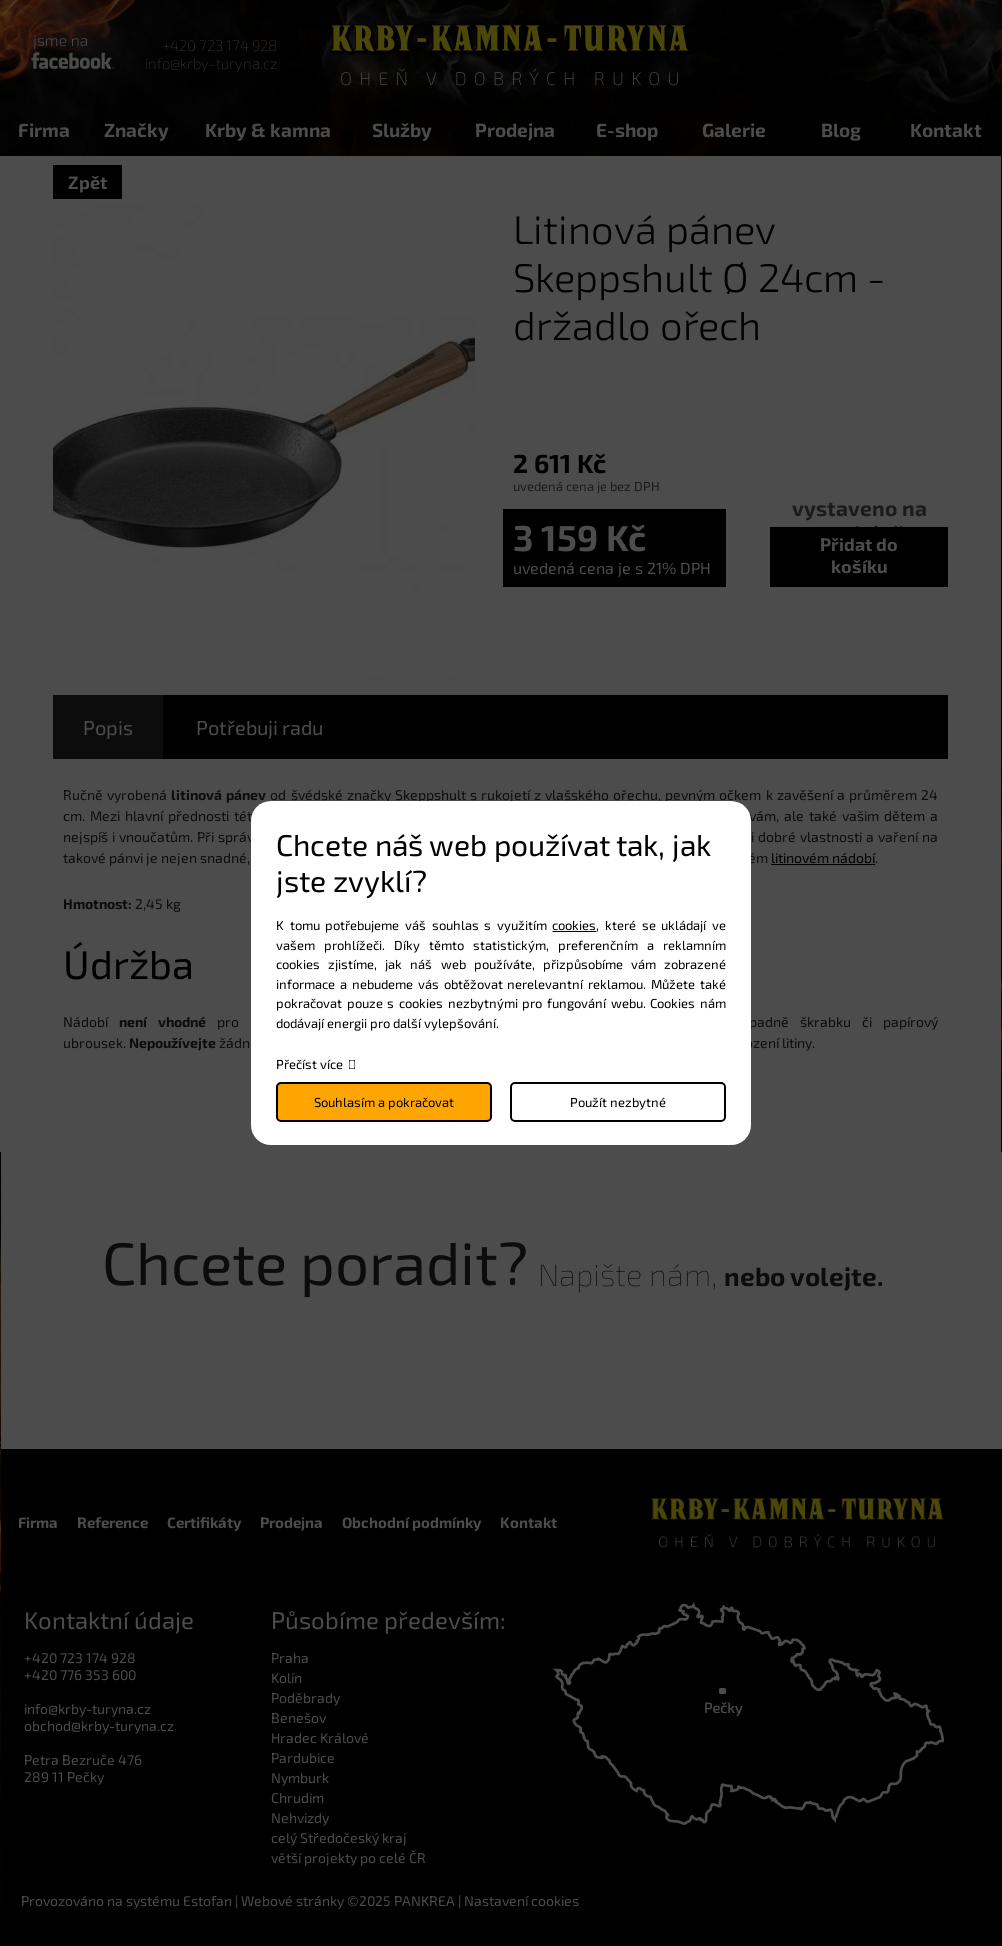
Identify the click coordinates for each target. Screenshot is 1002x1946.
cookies (574, 925)
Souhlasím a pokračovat (384, 1102)
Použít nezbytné (618, 1102)
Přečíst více (309, 1064)
